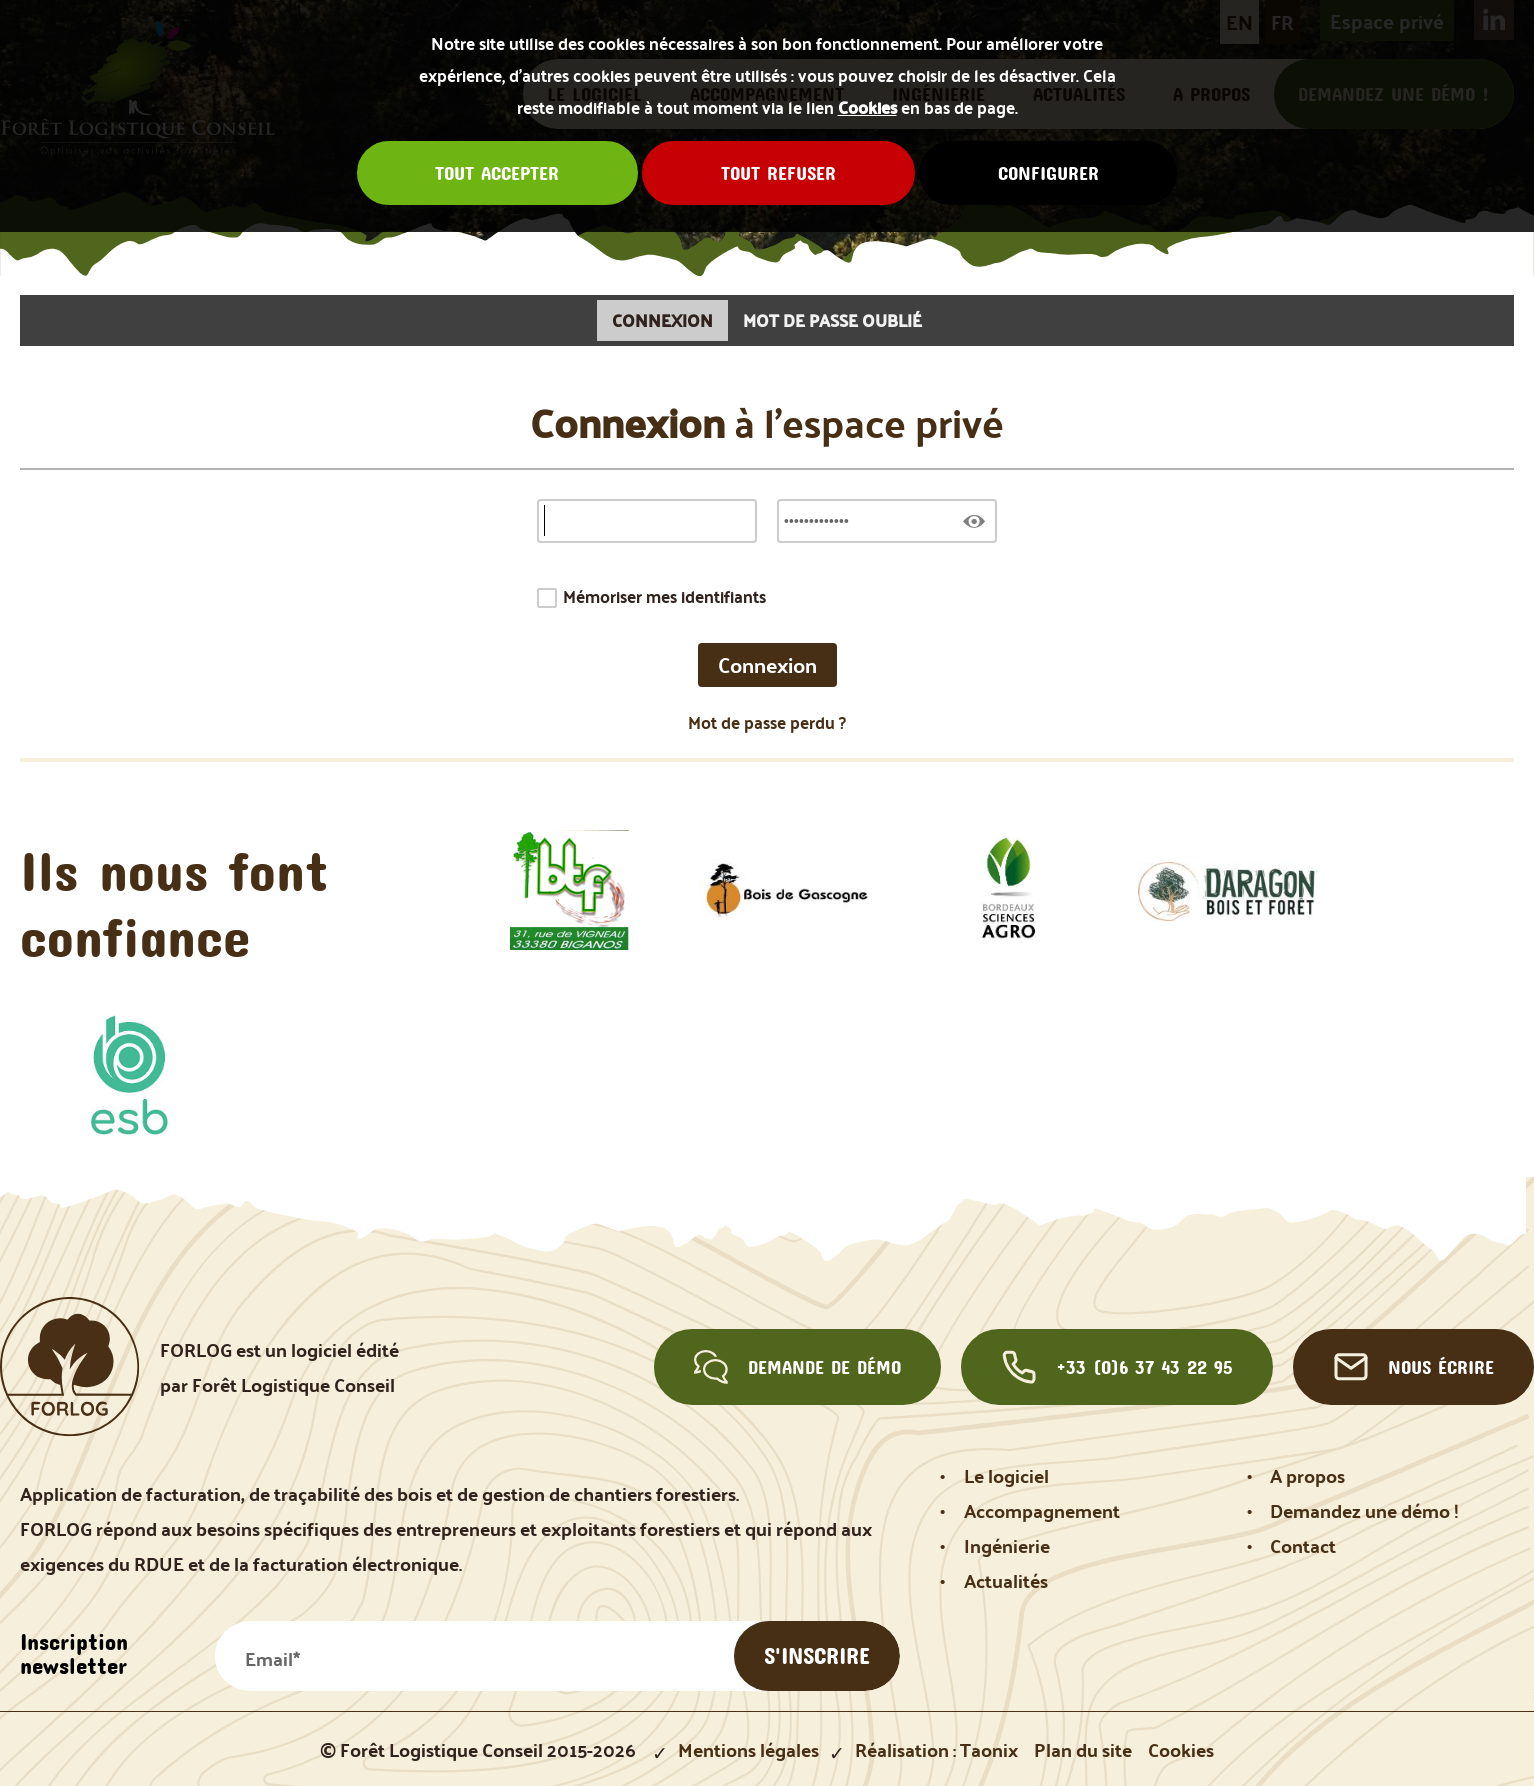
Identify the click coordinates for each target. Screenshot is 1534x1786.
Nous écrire (1414, 1367)
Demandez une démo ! (1364, 1510)
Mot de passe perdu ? (767, 722)
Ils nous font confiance (174, 904)
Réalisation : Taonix (936, 1749)
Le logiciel (1006, 1475)
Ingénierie (1007, 1545)
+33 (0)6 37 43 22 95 (1117, 1367)
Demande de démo (797, 1367)
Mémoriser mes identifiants (664, 596)
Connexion (662, 320)
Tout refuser (778, 173)
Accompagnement (1042, 1510)
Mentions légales (748, 1749)
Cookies (867, 107)
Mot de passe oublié (832, 320)
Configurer (1048, 173)
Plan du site (1083, 1749)
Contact (1303, 1545)
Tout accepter (497, 173)
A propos (1307, 1475)
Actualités (1006, 1580)
